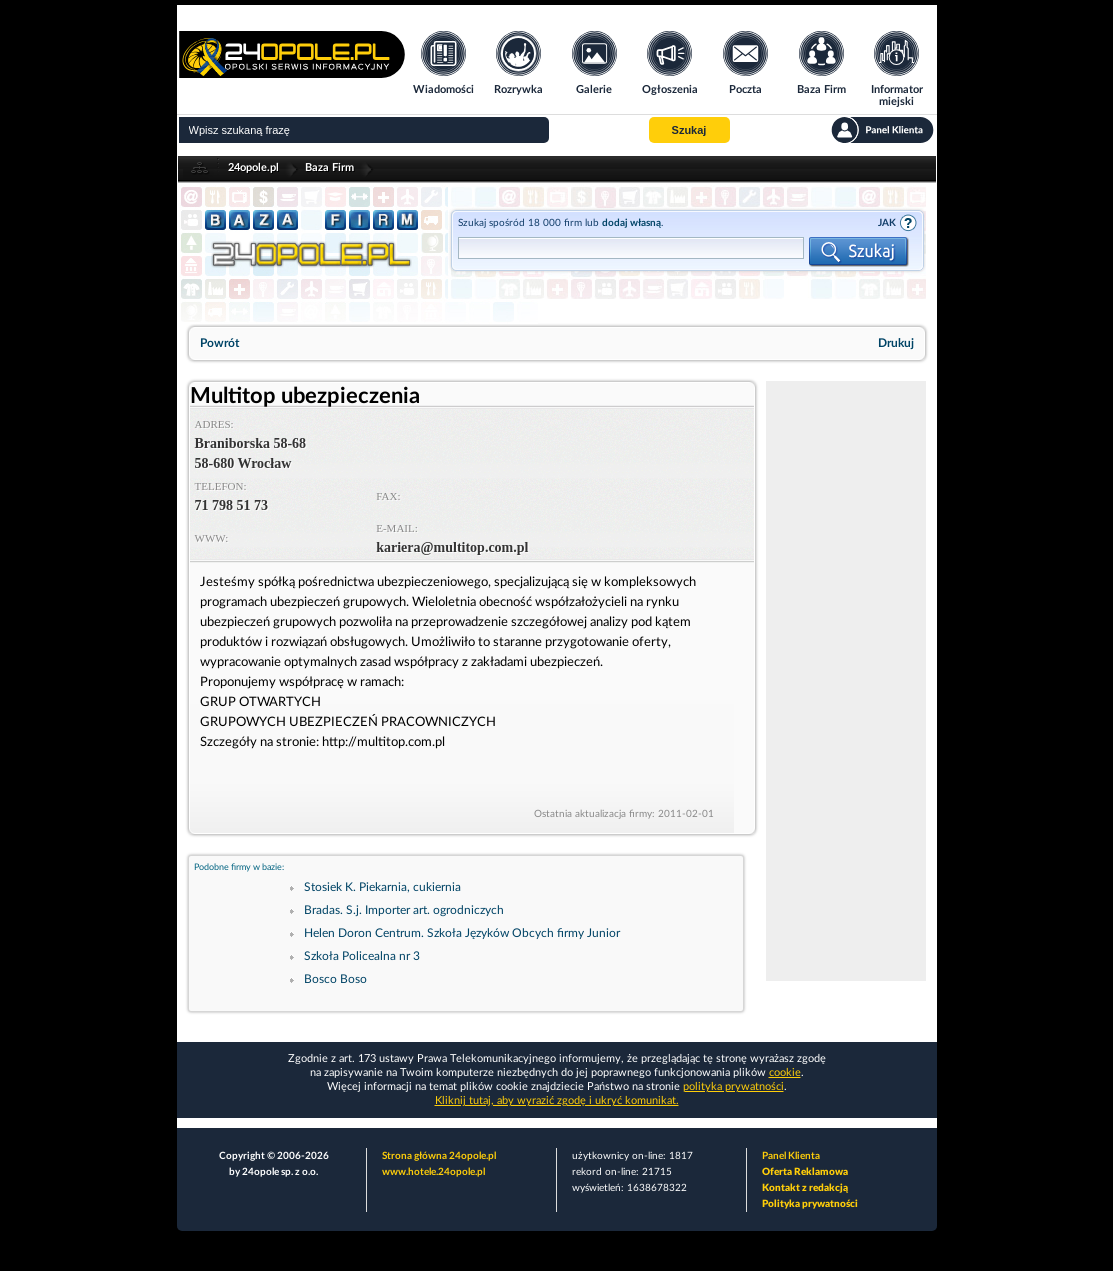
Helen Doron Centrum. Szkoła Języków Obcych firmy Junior (462, 933)
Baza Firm (329, 167)
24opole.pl (253, 167)
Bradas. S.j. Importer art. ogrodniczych (404, 910)
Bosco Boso (335, 979)
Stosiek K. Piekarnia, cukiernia (382, 887)
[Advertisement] (846, 681)
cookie (785, 1072)
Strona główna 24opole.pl (439, 1156)
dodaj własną (631, 223)
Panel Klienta (791, 1156)
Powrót (219, 343)
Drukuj (896, 343)
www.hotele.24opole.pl (433, 1172)
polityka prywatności (733, 1086)
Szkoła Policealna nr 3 (362, 956)
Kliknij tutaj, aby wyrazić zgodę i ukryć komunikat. (557, 1100)
